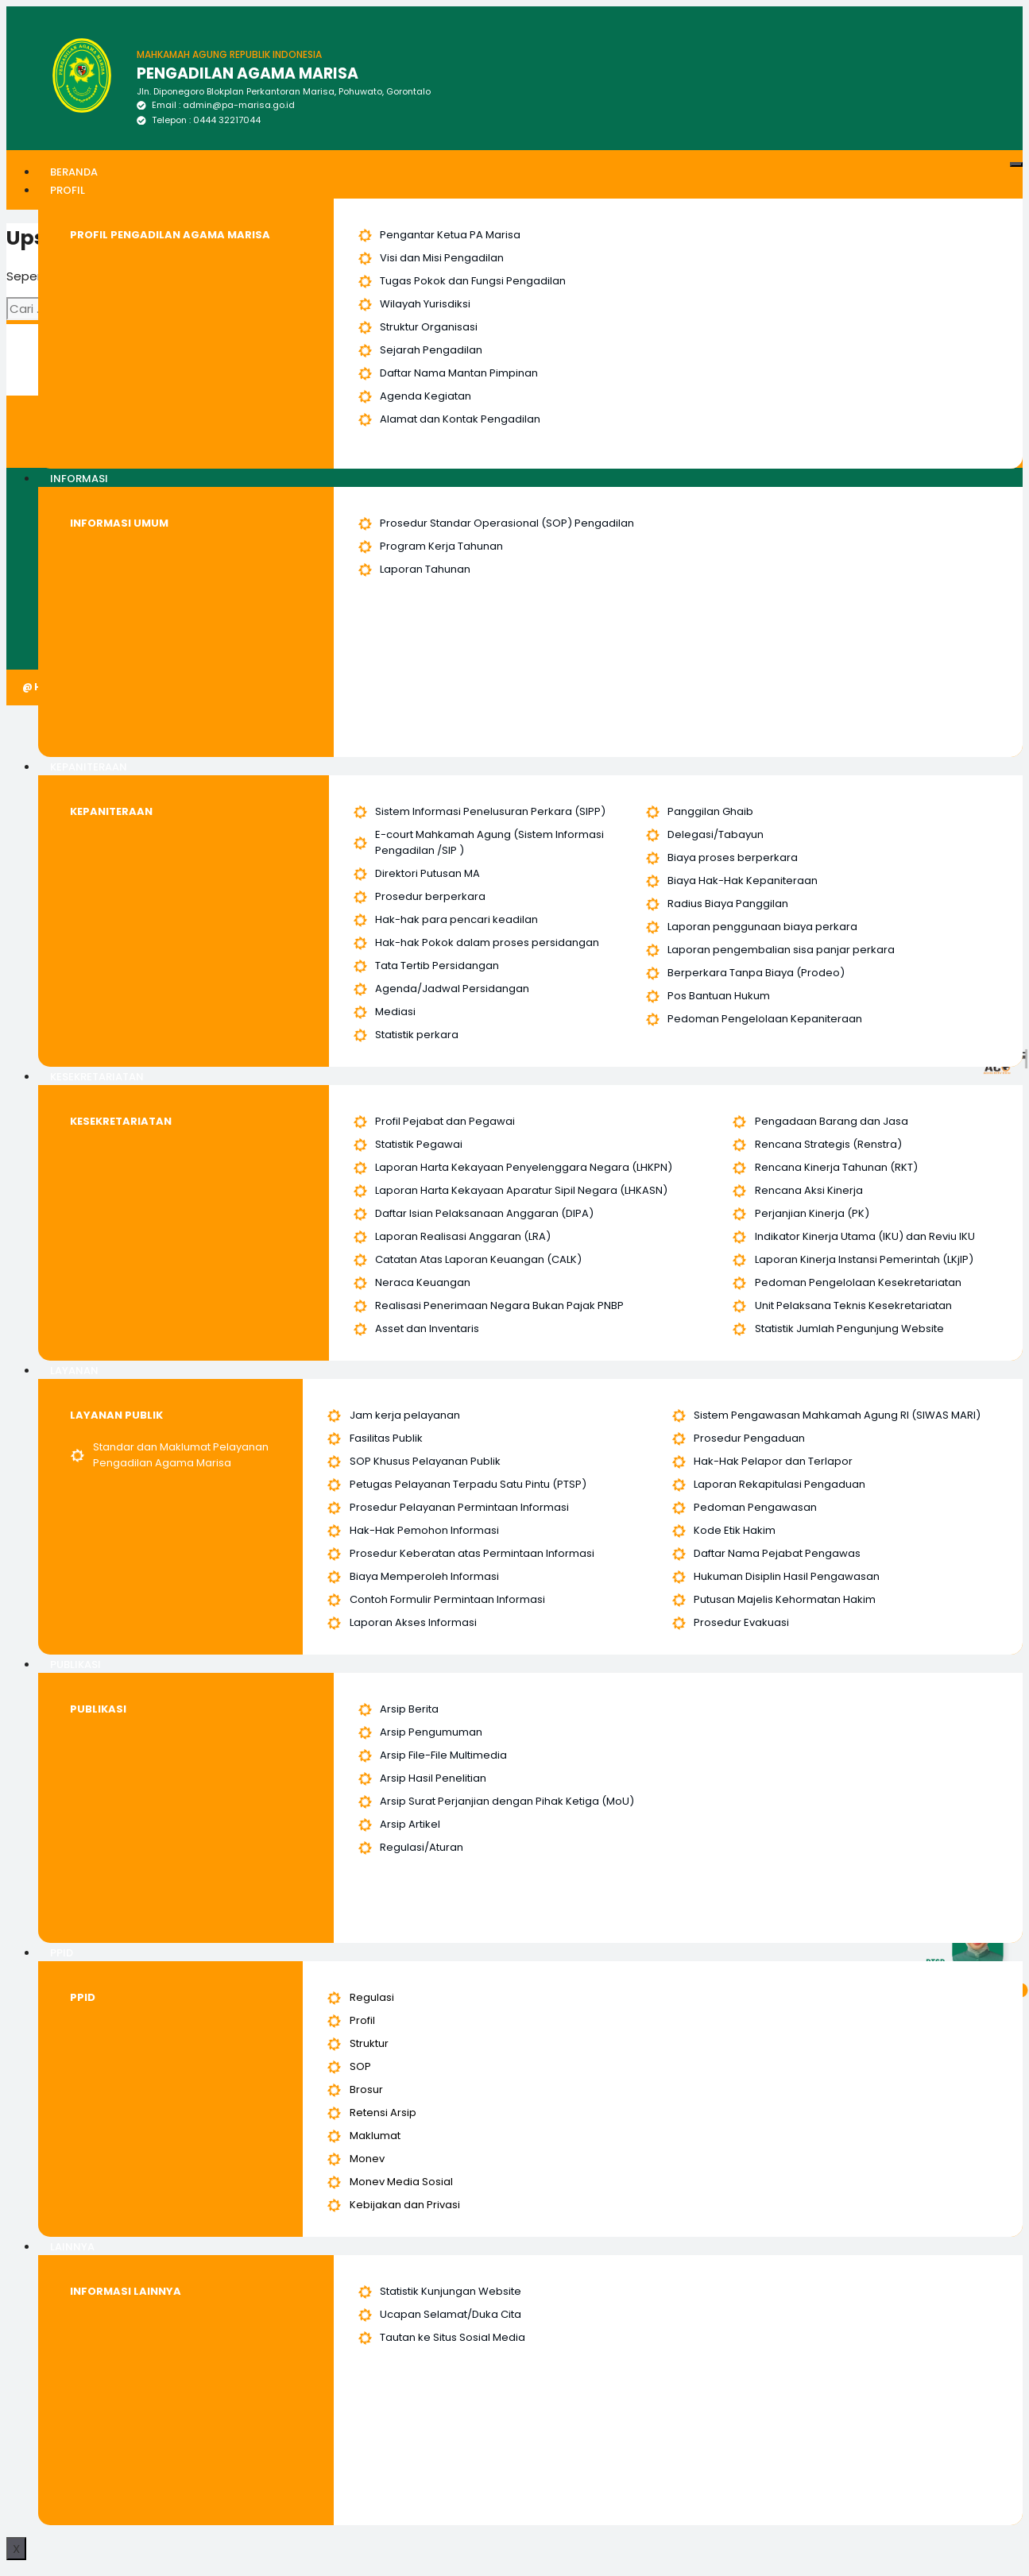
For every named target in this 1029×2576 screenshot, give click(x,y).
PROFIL (67, 190)
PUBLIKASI (75, 1664)
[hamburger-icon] (1016, 164)
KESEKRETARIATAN (97, 1076)
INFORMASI (79, 478)
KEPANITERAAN (88, 766)
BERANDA (74, 172)
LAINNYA (72, 2246)
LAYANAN (74, 1370)
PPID (61, 1952)
